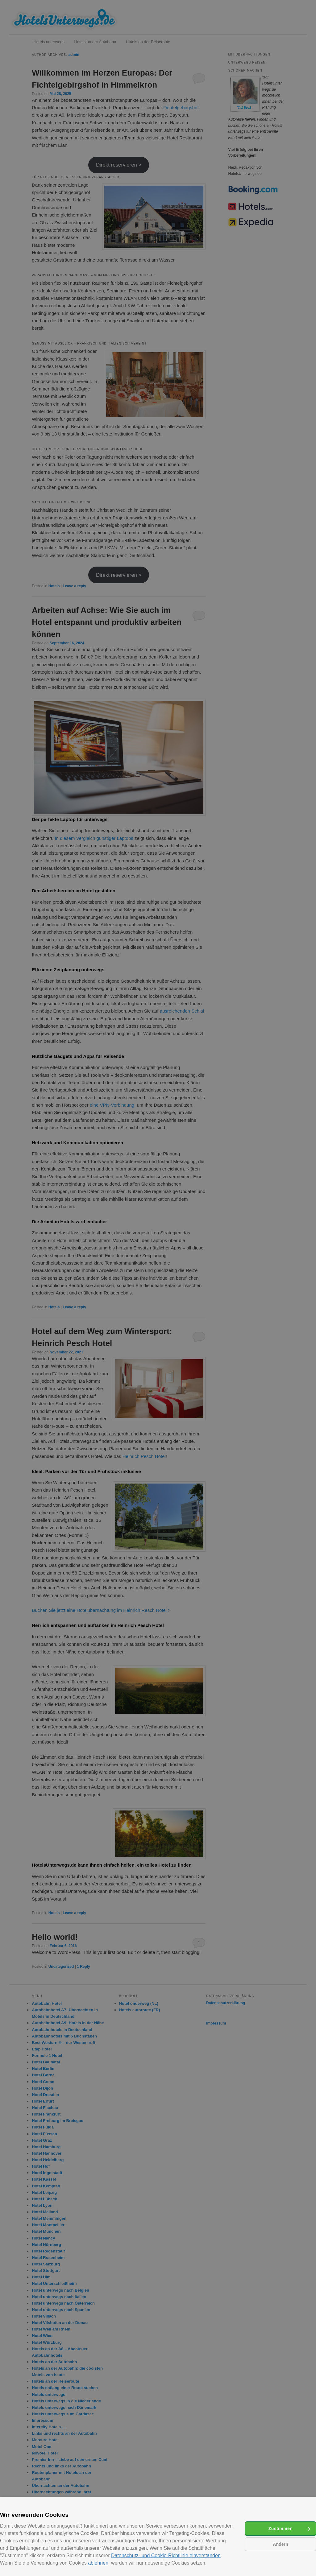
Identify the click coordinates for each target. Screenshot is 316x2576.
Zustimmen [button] (280, 2528)
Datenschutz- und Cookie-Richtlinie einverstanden (166, 2555)
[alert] (158, 1288)
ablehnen (98, 2563)
